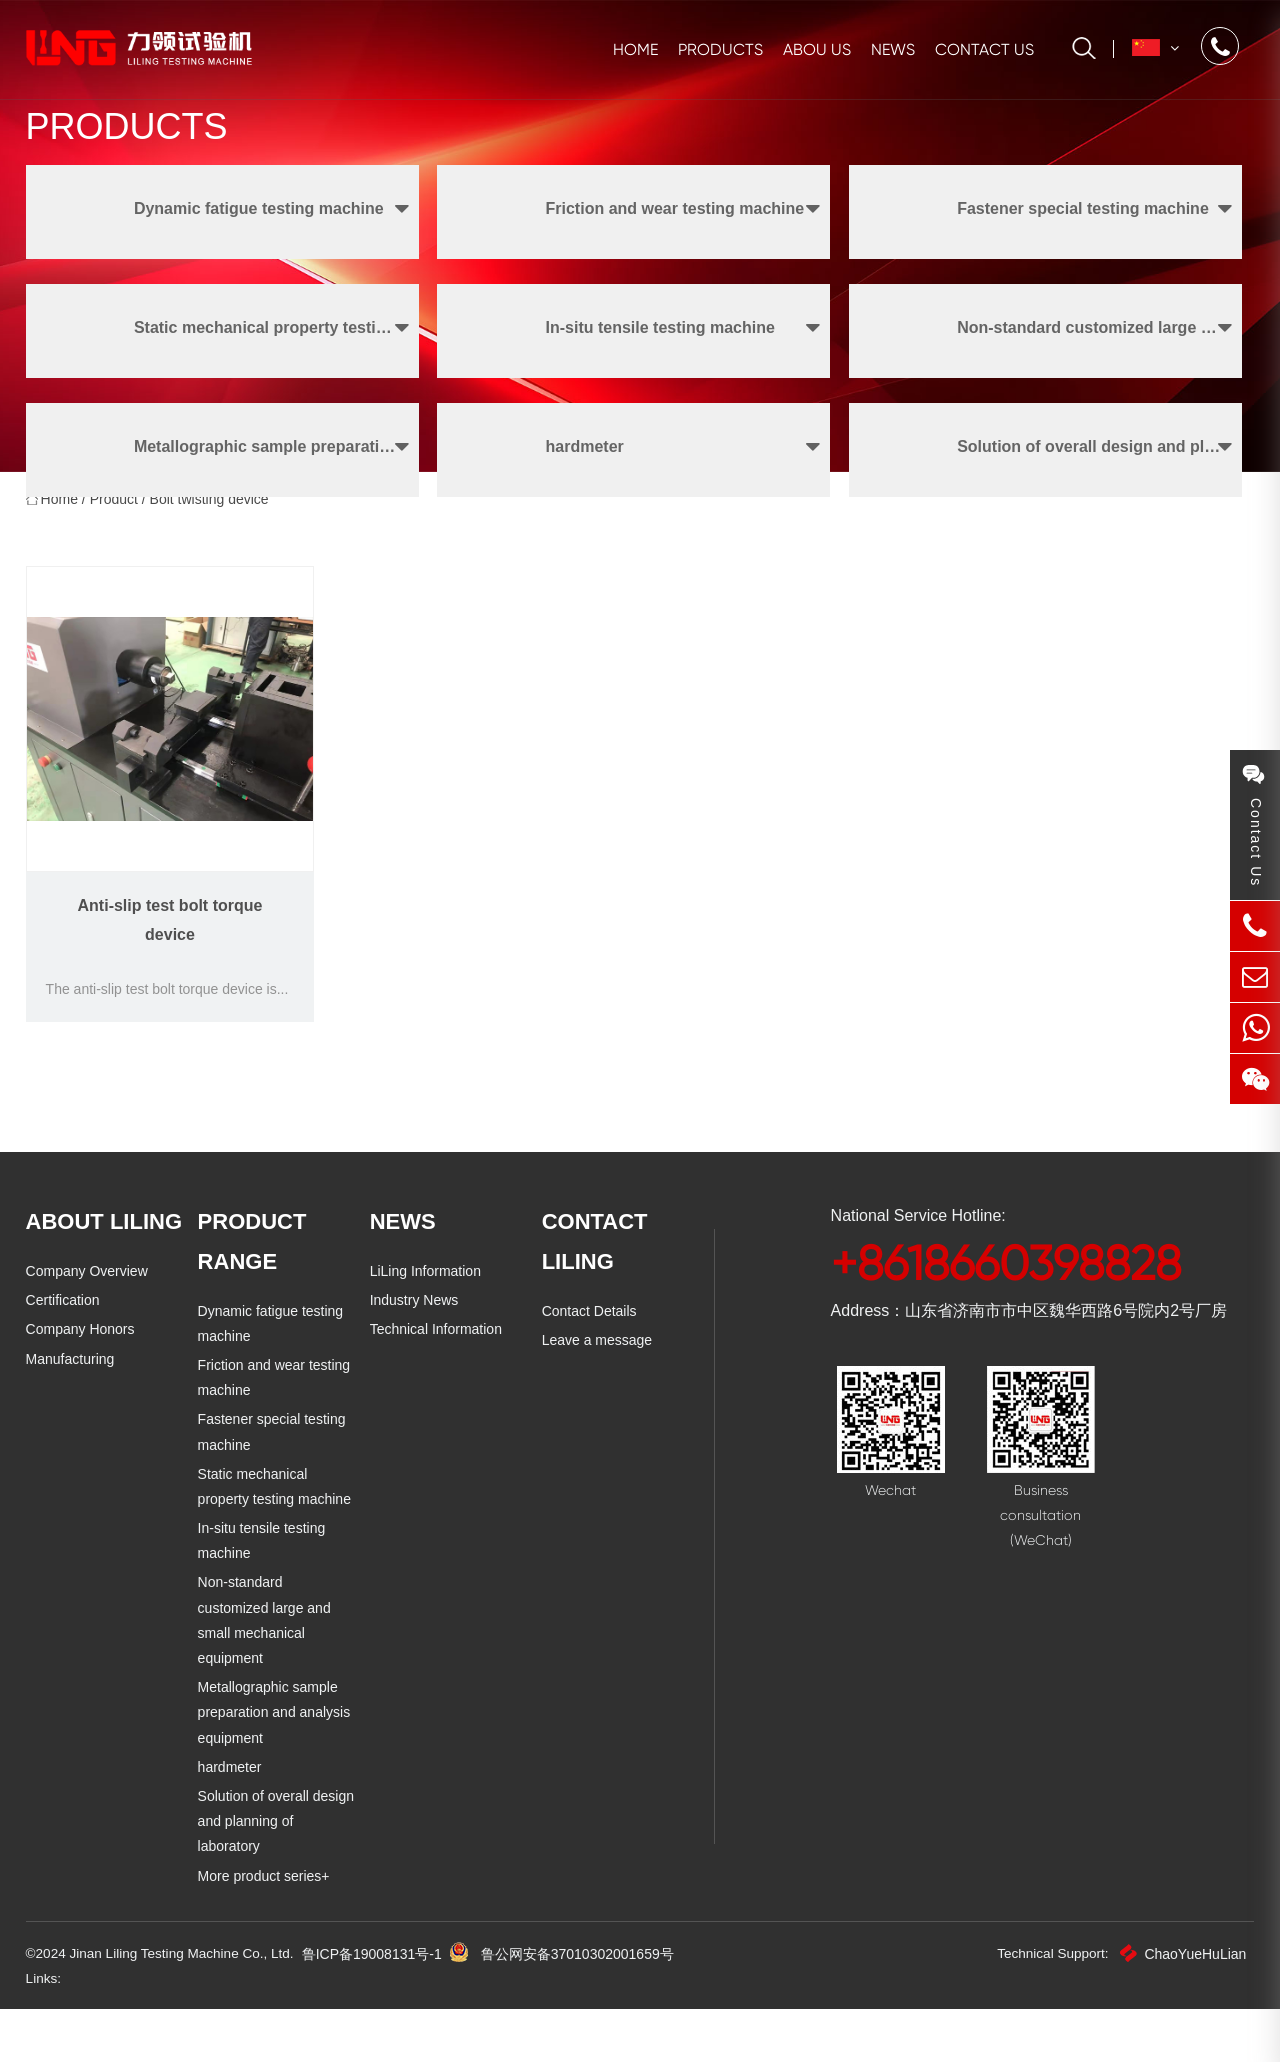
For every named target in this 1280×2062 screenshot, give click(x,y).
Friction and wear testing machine (274, 1454)
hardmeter (230, 1819)
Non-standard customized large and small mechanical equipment (278, 1685)
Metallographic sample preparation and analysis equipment (274, 1764)
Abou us (817, 49)
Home (635, 49)
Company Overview (87, 1348)
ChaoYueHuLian (1183, 2006)
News (893, 49)
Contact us (984, 49)
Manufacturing (70, 1436)
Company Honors (80, 1406)
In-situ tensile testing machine (262, 1617)
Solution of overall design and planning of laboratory (276, 1873)
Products (720, 49)
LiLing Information (425, 1348)
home (59, 576)
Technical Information (436, 1406)
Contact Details (589, 1388)
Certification (63, 1377)
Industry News (414, 1377)
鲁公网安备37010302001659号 (586, 2006)
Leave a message (597, 1417)
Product (114, 576)
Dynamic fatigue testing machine (271, 1400)
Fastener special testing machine (272, 1508)
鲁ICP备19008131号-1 (381, 2006)
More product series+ (264, 1927)
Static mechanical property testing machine (274, 1563)
